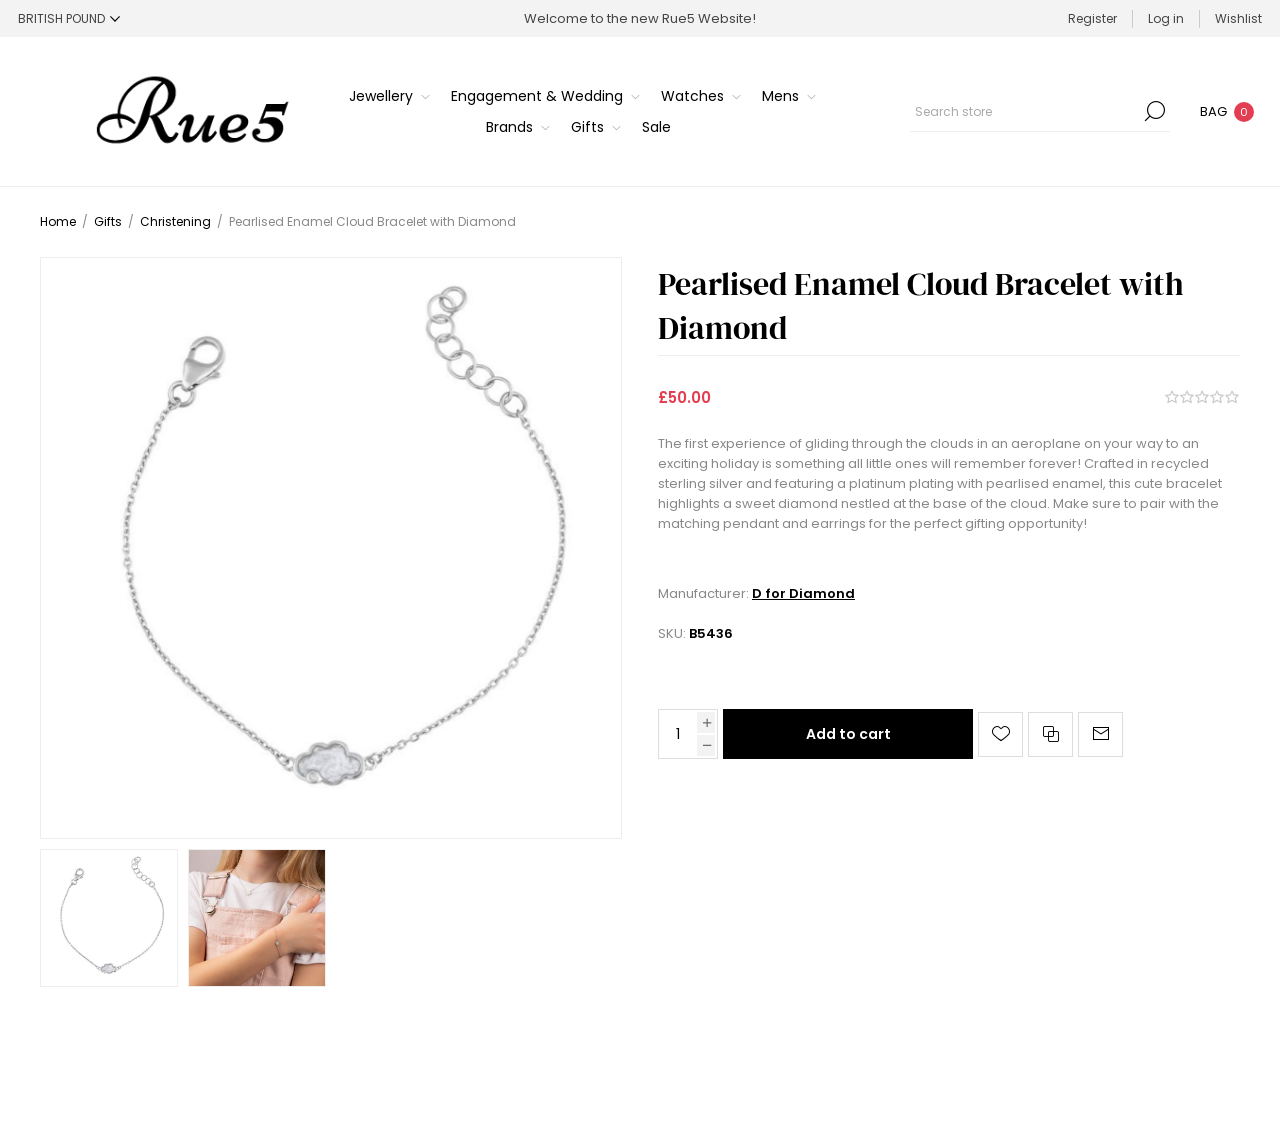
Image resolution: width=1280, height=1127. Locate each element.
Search (1155, 111)
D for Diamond (803, 593)
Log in (1166, 18)
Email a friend (1100, 734)
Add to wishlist (1000, 734)
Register (1092, 18)
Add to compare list (1050, 734)
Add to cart (848, 734)
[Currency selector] (69, 18)
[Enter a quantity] (678, 734)
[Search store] (1040, 111)
